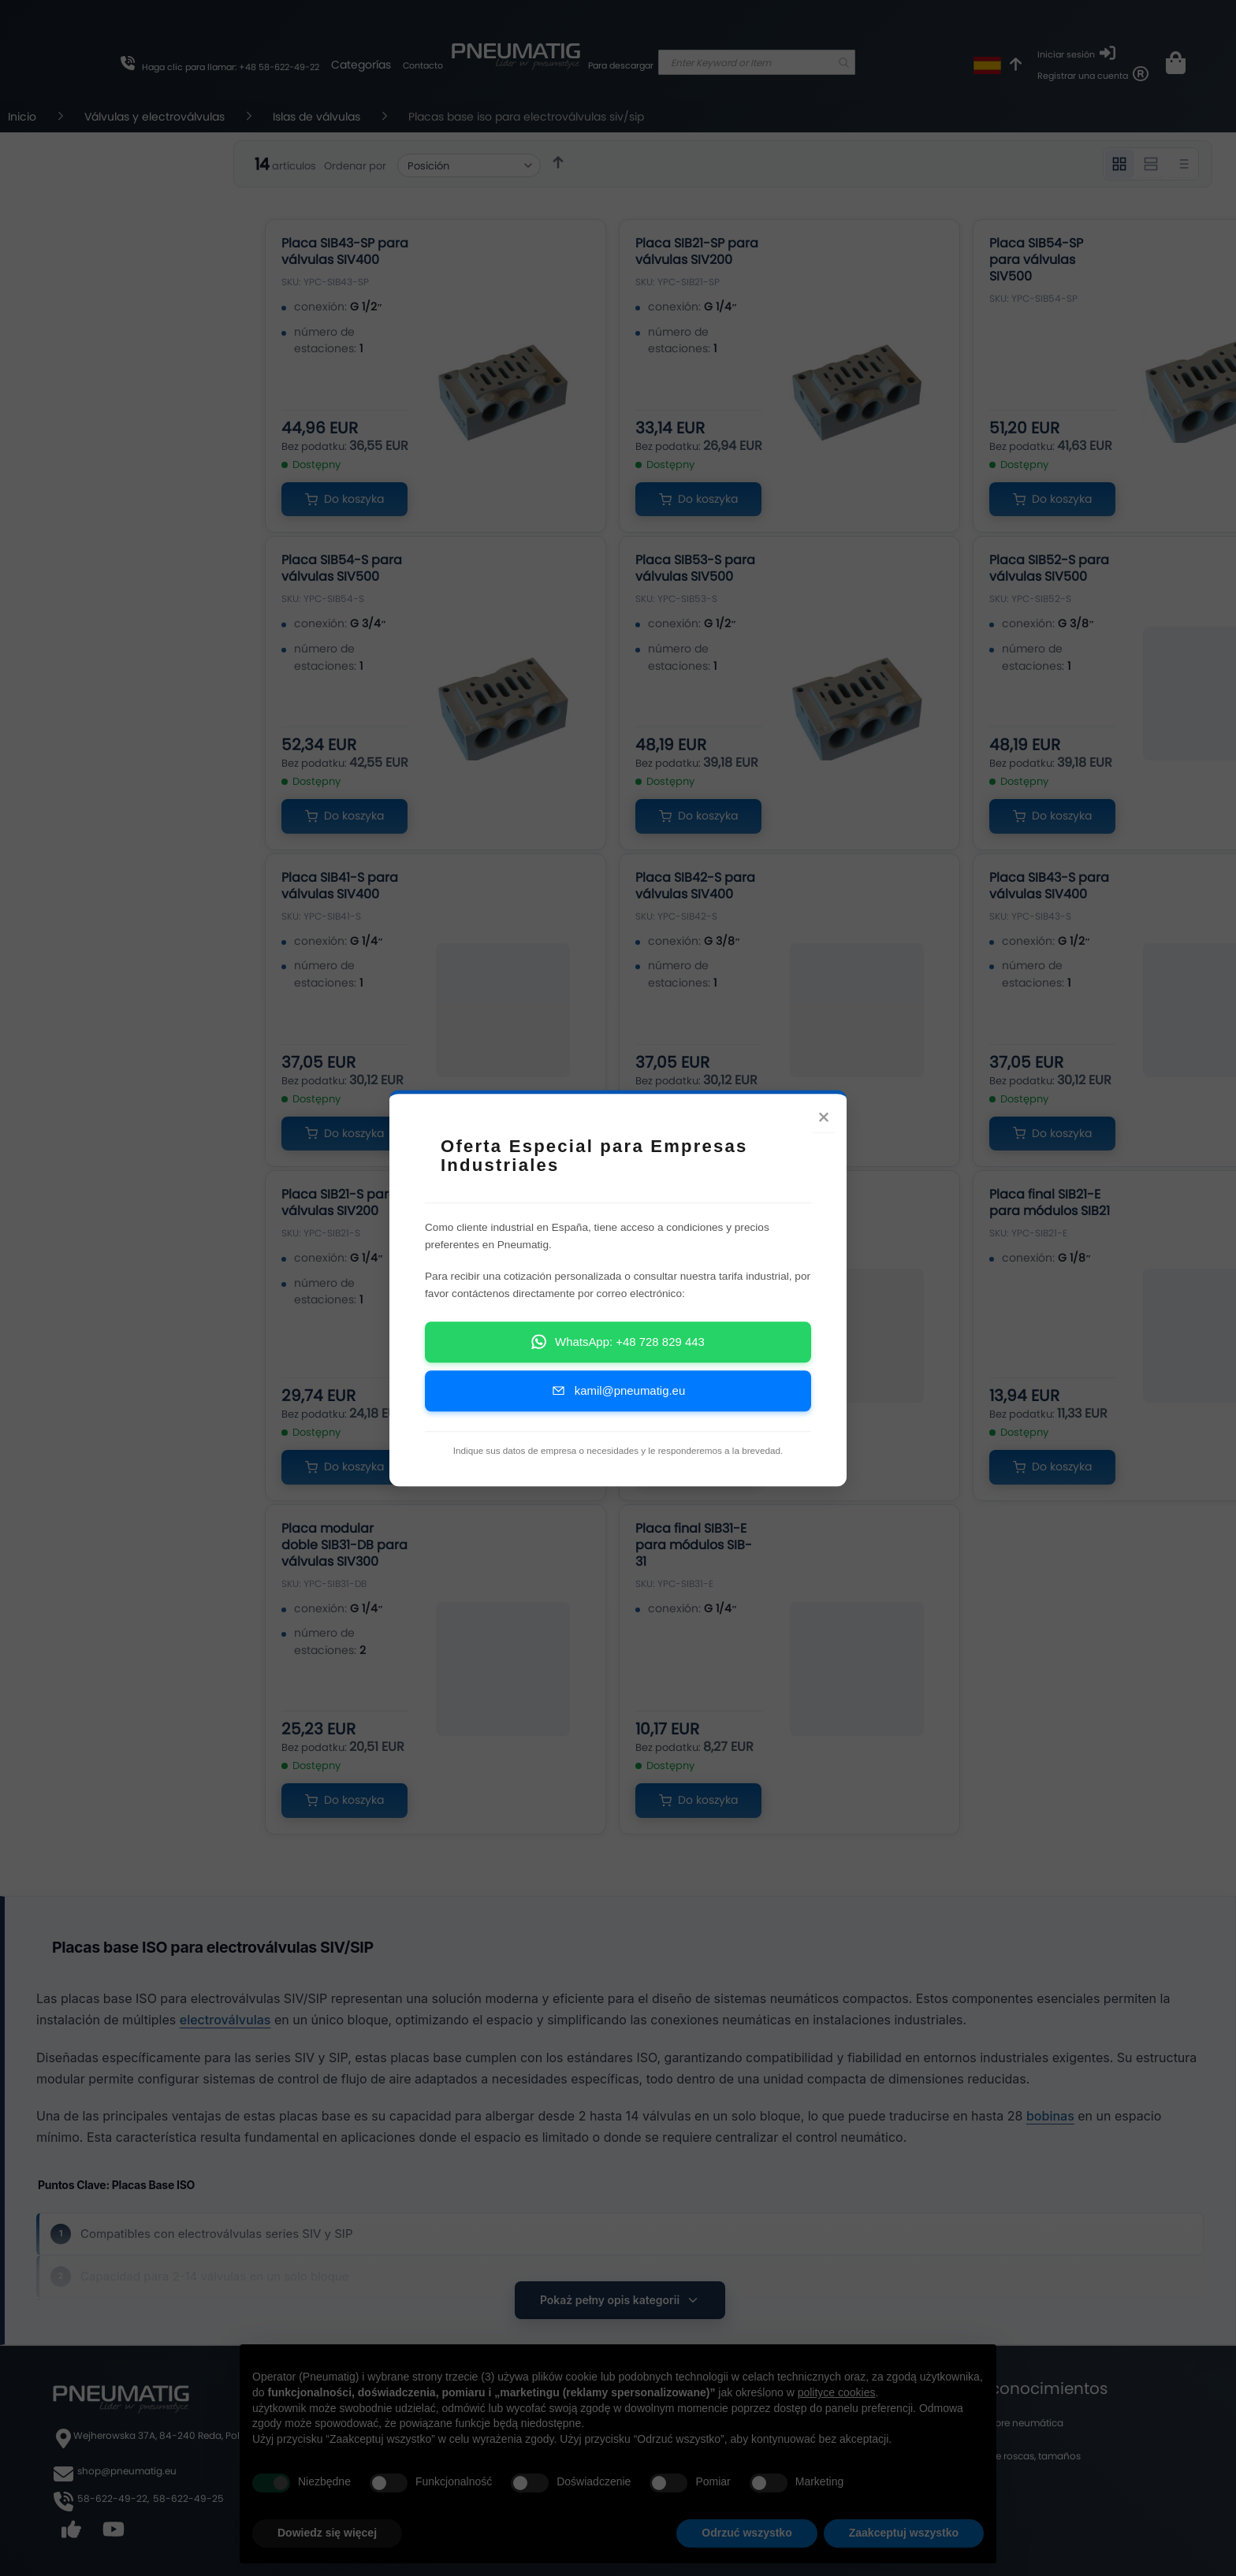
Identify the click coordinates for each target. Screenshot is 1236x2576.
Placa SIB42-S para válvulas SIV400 (695, 885)
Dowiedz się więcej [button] (327, 2532)
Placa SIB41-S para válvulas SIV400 (339, 885)
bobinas (1050, 2116)
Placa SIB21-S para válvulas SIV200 (339, 1202)
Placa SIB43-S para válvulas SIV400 (1049, 885)
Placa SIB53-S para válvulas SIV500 (695, 568)
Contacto (423, 65)
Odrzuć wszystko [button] (746, 2532)
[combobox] (756, 62)
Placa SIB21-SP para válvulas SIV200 (696, 251)
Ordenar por (355, 165)
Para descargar (620, 65)
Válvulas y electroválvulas (156, 117)
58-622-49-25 (188, 2498)
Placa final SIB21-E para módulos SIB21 (1049, 1202)
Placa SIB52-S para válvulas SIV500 (1049, 568)
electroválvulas (225, 2020)
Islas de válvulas (318, 117)
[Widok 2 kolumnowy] (1151, 164)
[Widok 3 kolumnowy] (1119, 164)
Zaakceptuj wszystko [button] (904, 2532)
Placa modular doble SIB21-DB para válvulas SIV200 (698, 1210)
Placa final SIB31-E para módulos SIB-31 (693, 1545)
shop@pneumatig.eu (127, 2470)
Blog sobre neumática (1012, 2422)
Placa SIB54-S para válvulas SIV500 (341, 568)
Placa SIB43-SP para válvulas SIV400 (344, 251)
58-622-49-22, (113, 2498)
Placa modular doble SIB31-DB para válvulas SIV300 (344, 1545)
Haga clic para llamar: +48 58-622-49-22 (230, 67)
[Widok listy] (1182, 164)
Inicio (23, 117)
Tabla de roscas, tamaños (1021, 2456)
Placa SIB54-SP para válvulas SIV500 (1036, 259)
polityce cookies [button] (837, 2392)
